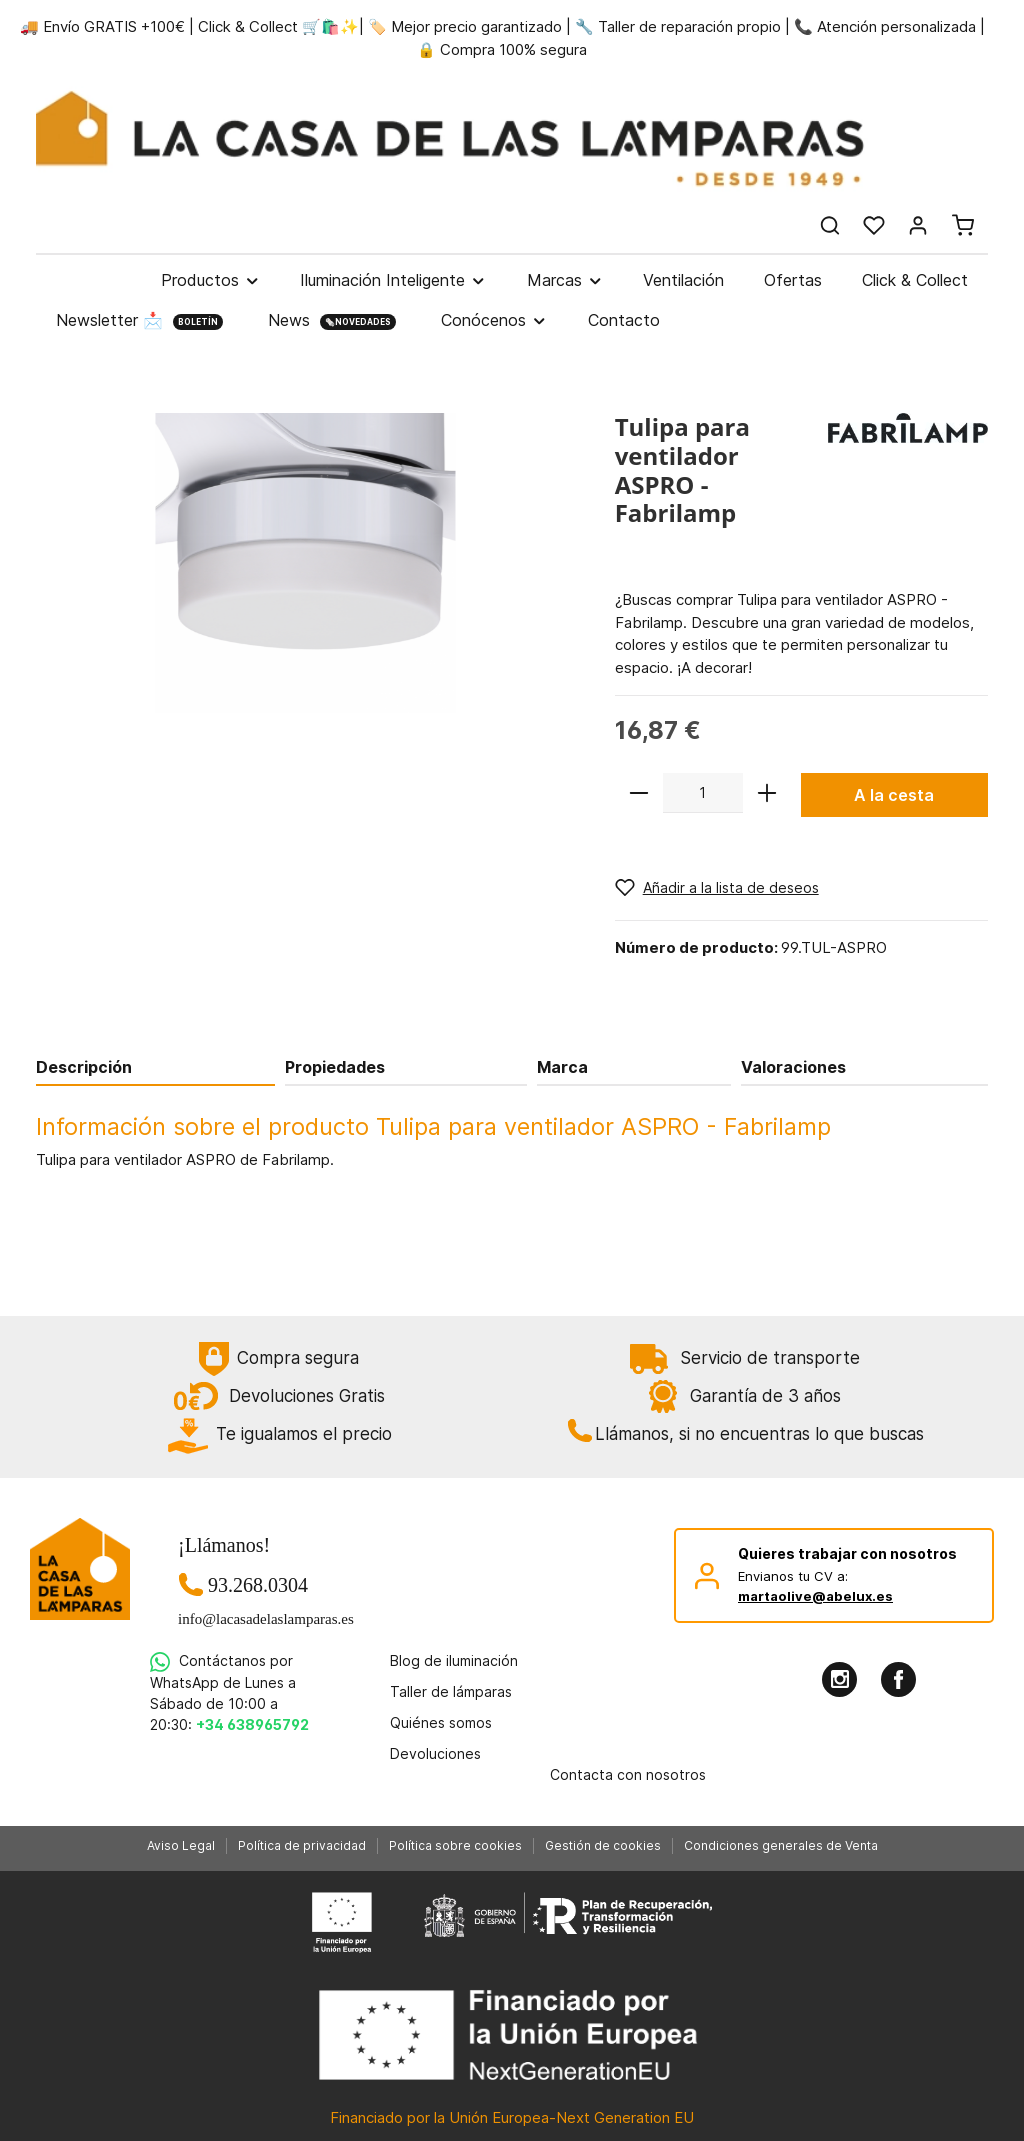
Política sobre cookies (455, 1845)
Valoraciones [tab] (793, 1067)
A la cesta (894, 795)
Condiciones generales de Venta (781, 1845)
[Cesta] (963, 225)
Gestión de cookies (603, 1845)
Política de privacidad (302, 1845)
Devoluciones (435, 1753)
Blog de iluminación (454, 1660)
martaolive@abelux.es (815, 1596)
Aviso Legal (181, 1845)
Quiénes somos (441, 1722)
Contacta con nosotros (628, 1774)
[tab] (155, 1066)
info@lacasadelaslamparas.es (258, 1619)
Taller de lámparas (451, 1691)
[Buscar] (830, 225)
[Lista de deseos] (874, 225)
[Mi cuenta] (918, 225)
